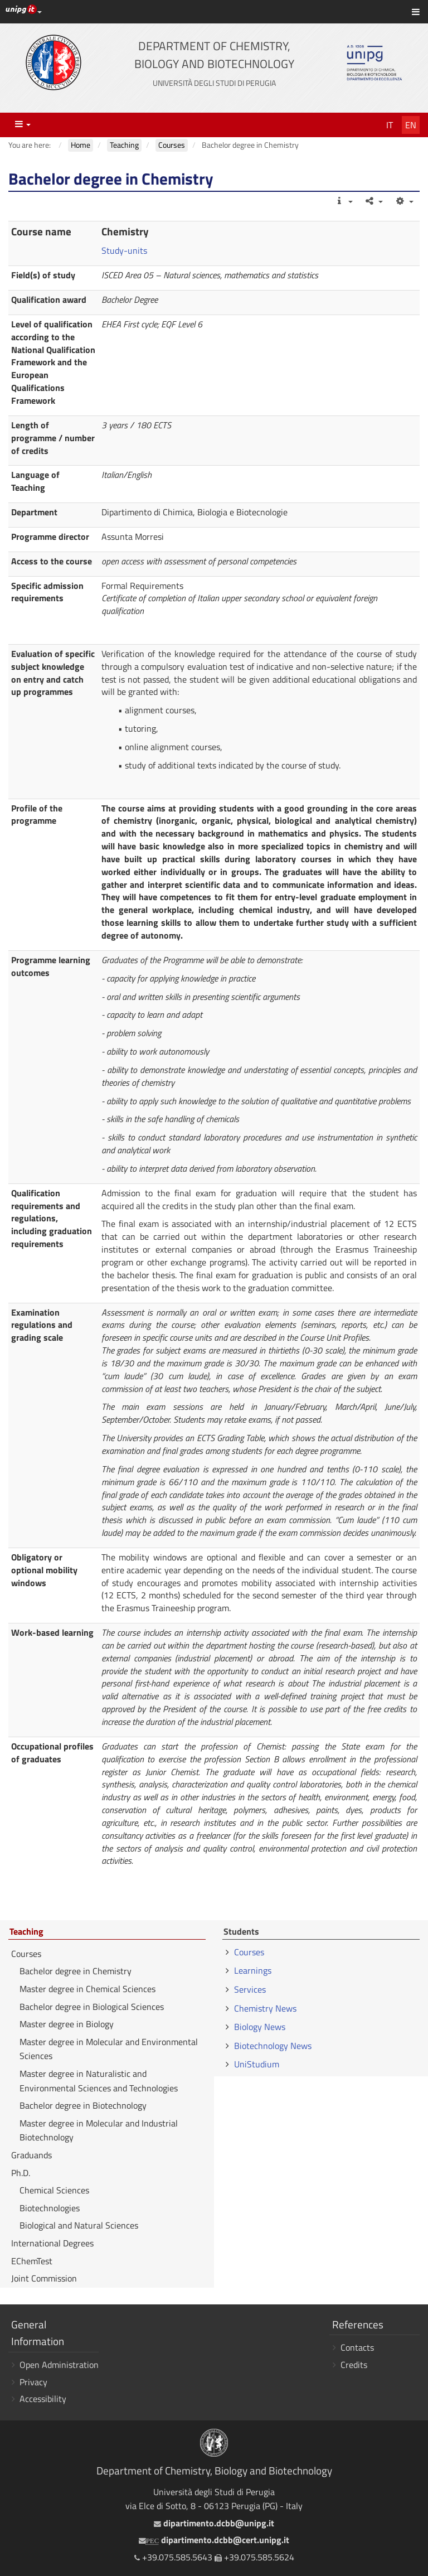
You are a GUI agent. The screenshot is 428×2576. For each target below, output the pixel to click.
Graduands (31, 2155)
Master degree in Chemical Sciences (87, 1988)
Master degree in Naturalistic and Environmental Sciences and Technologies (99, 2081)
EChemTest (31, 2261)
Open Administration (59, 2364)
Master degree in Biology (67, 2024)
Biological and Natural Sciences (79, 2225)
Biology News (259, 2026)
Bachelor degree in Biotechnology (83, 2105)
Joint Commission (44, 2278)
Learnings (252, 1970)
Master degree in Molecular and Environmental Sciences (109, 2049)
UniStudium (256, 2064)
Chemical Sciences (54, 2190)
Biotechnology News (273, 2045)
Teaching (26, 1932)
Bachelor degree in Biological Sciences (92, 2006)
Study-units (124, 250)
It (389, 125)
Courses (26, 1953)
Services (250, 1989)
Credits (354, 2364)
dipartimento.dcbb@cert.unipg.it (214, 2539)
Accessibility (43, 2398)
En (410, 125)
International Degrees (52, 2243)
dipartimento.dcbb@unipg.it (214, 2523)
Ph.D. (20, 2172)
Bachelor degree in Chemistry (76, 1971)
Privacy (33, 2382)
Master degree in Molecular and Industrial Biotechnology (99, 2130)
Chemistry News (265, 2008)
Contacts (357, 2347)
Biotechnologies (50, 2208)
